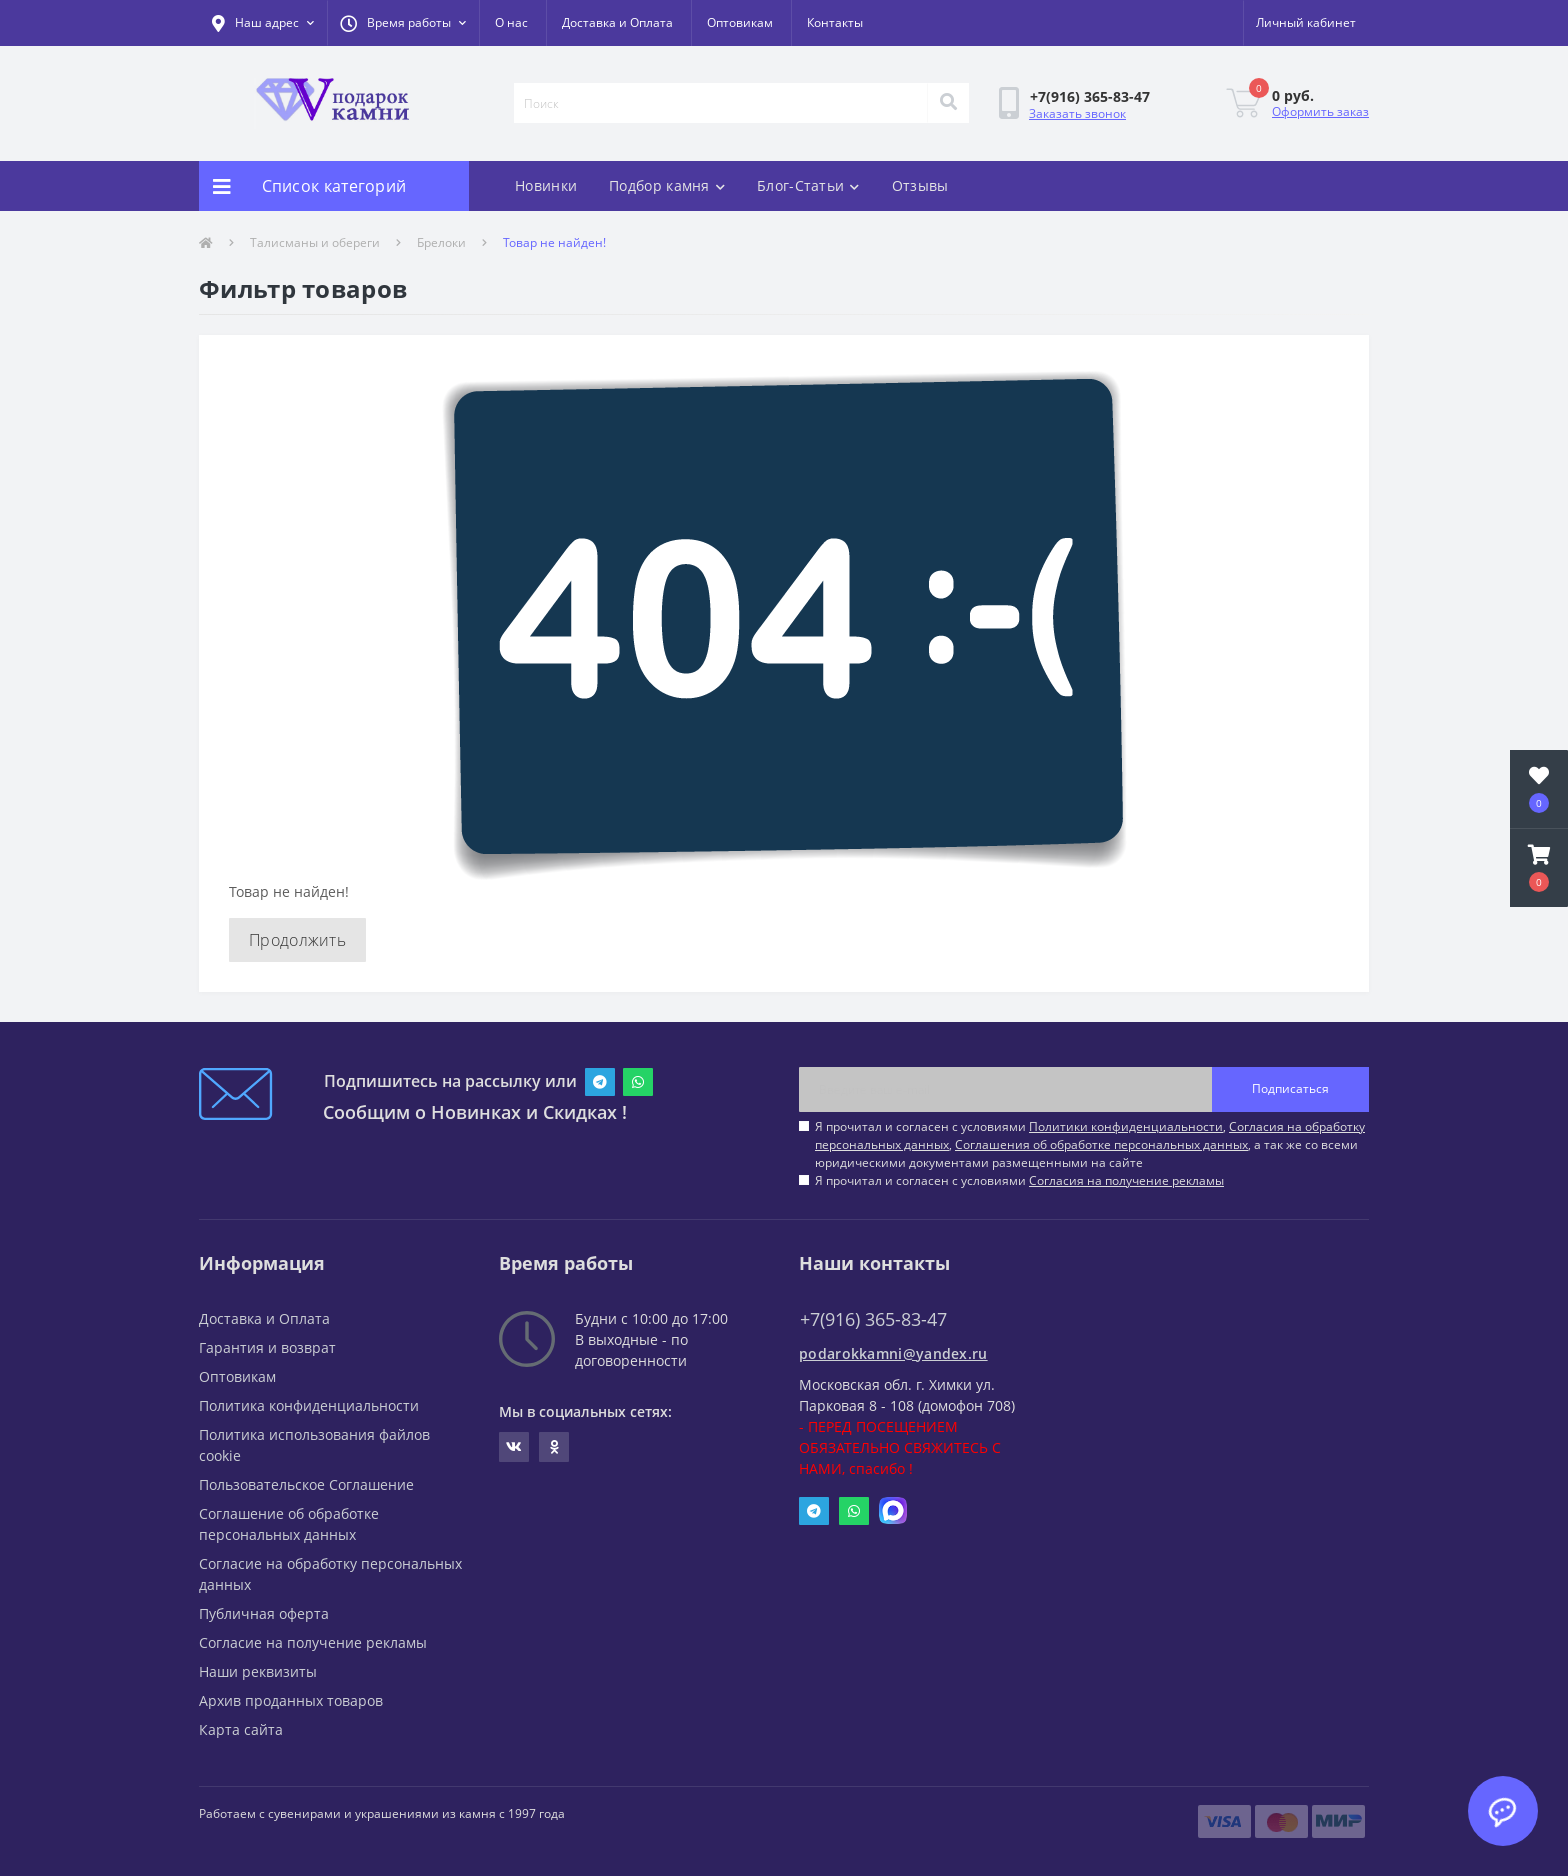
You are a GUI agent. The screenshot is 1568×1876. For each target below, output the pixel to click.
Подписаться (1290, 1088)
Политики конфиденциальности (1126, 1126)
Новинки (546, 185)
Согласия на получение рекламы (1126, 1180)
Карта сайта (241, 1729)
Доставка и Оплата (617, 22)
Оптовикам (740, 22)
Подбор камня (667, 185)
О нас (511, 22)
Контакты (835, 22)
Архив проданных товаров (291, 1700)
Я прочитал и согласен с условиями (1019, 1180)
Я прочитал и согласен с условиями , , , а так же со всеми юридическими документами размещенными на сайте (1090, 1144)
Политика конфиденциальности (309, 1405)
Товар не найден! (554, 242)
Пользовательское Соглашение (306, 1484)
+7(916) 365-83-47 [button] (873, 1319)
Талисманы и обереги (315, 242)
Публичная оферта (264, 1613)
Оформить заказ (1320, 111)
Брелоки (441, 242)
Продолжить (297, 940)
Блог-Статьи (808, 185)
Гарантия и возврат (267, 1347)
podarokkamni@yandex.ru (893, 1353)
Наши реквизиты (258, 1671)
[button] (403, 23)
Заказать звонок (1077, 113)
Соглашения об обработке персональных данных (1101, 1144)
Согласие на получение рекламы (313, 1642)
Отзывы (920, 185)
